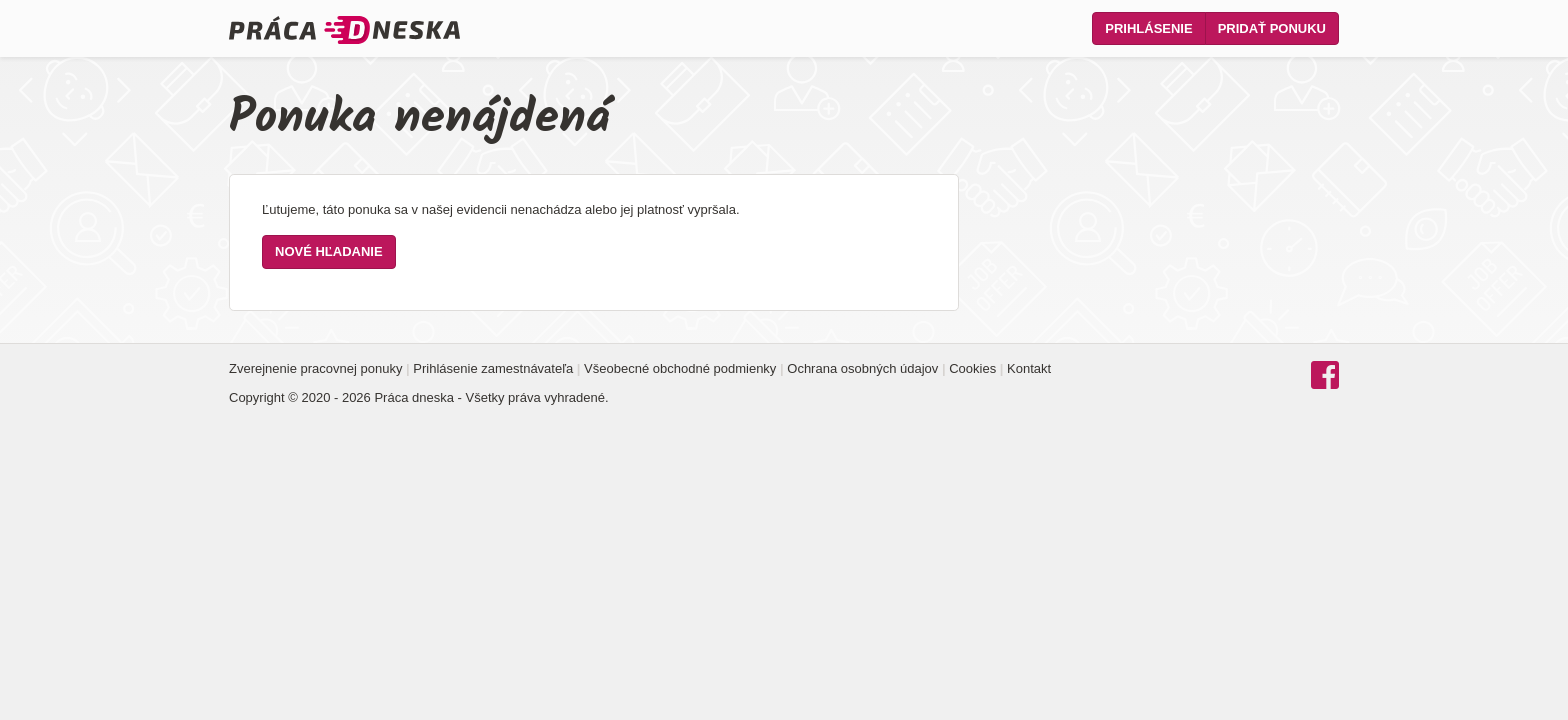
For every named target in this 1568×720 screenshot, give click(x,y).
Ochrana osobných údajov (862, 368)
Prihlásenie (1148, 28)
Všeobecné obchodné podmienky (680, 368)
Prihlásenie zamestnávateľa (493, 368)
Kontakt (1029, 368)
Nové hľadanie (329, 251)
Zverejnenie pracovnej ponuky (315, 368)
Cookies (972, 368)
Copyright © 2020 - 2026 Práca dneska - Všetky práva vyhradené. (419, 397)
